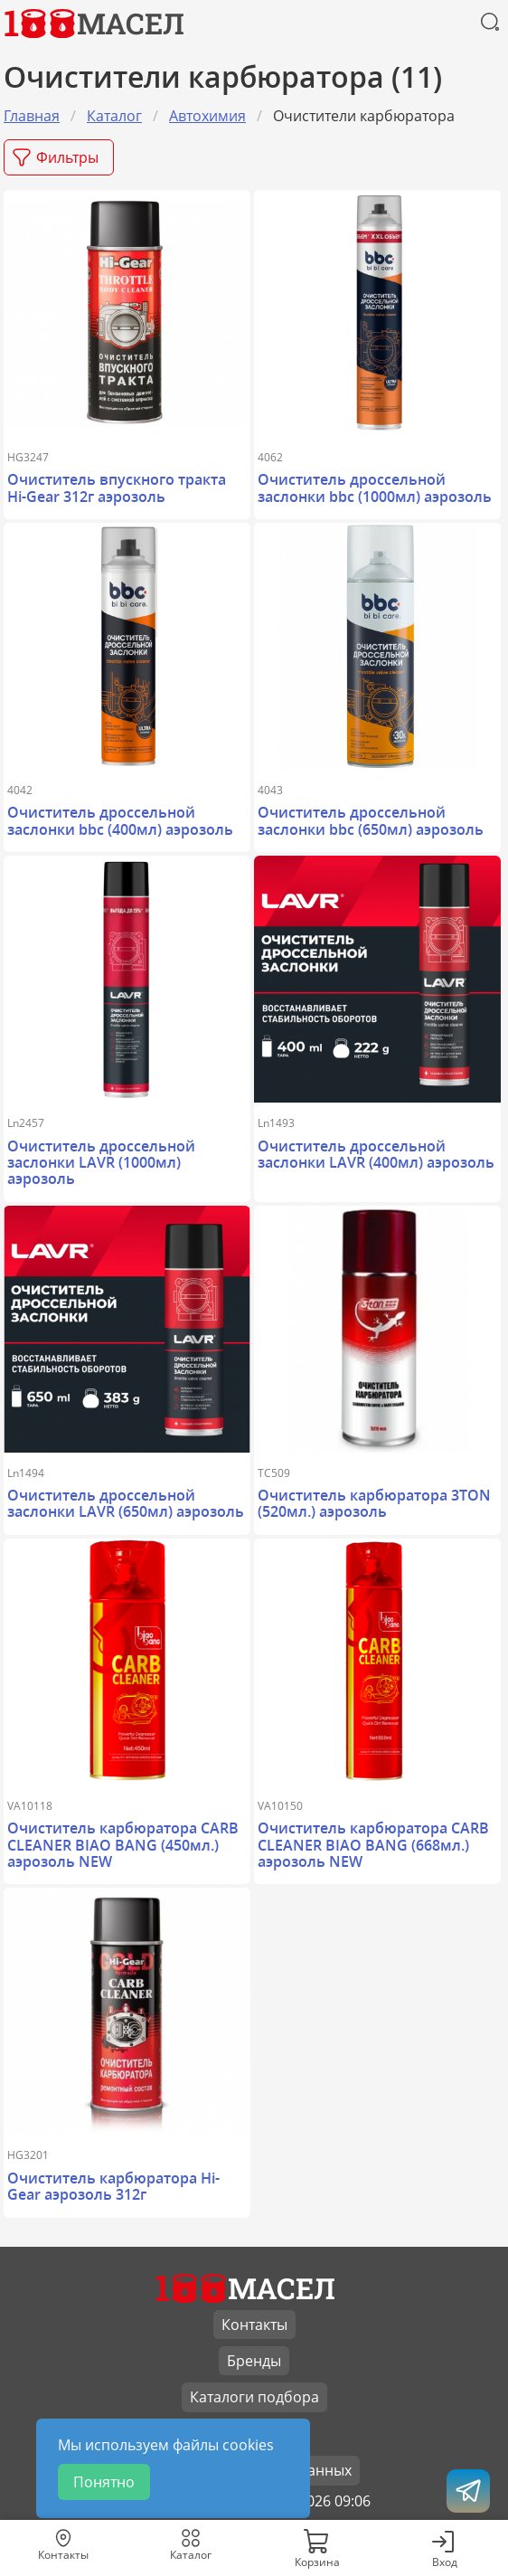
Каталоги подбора (254, 2397)
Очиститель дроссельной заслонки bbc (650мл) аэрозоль (371, 820)
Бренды (254, 2361)
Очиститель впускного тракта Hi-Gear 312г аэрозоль (116, 487)
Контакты (254, 2324)
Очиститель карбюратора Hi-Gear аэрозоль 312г (113, 2186)
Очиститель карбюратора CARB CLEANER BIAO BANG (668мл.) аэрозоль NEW (373, 1844)
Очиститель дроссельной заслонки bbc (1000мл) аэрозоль (375, 487)
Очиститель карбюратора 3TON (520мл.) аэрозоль (374, 1503)
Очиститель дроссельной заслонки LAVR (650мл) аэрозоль (125, 1503)
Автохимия (207, 116)
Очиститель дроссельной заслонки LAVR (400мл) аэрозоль (376, 1154)
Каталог (114, 116)
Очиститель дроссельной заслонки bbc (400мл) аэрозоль (120, 820)
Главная (32, 116)
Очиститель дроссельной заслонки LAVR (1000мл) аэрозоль (101, 1162)
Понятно (104, 2482)
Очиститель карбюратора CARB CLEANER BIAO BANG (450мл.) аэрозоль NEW (123, 1844)
